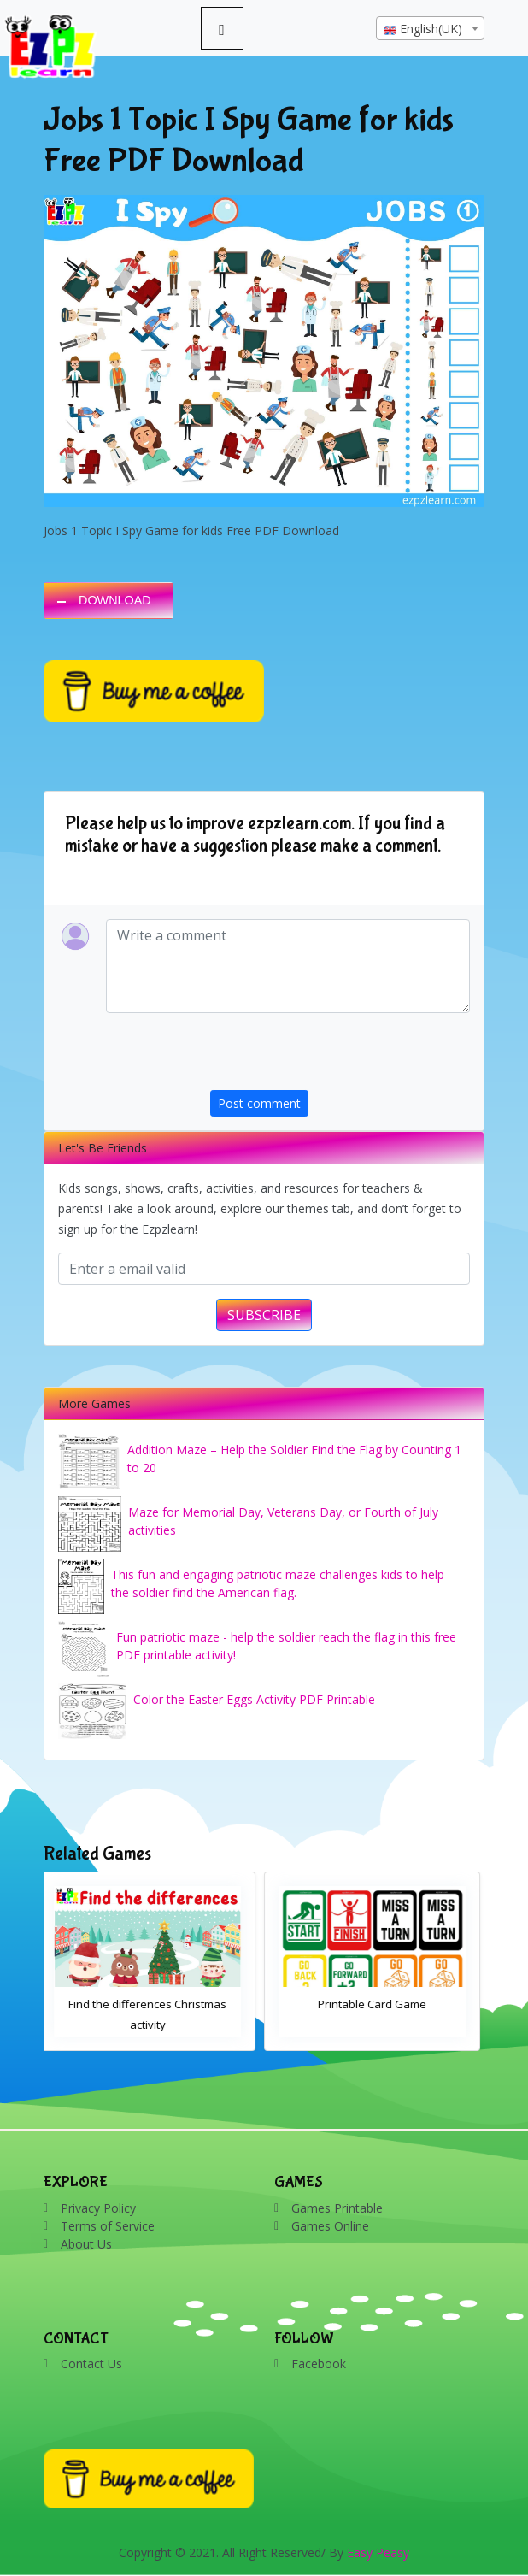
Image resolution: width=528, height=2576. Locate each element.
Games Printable (337, 2208)
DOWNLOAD (115, 600)
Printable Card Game (376, 2004)
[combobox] (430, 28)
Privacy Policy (98, 2208)
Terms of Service (108, 2226)
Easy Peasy (378, 2552)
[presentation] (340, 1056)
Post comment (259, 1103)
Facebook (318, 2363)
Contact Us (91, 2363)
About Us (86, 2244)
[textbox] (430, 29)
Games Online (330, 2226)
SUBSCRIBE (264, 1315)
